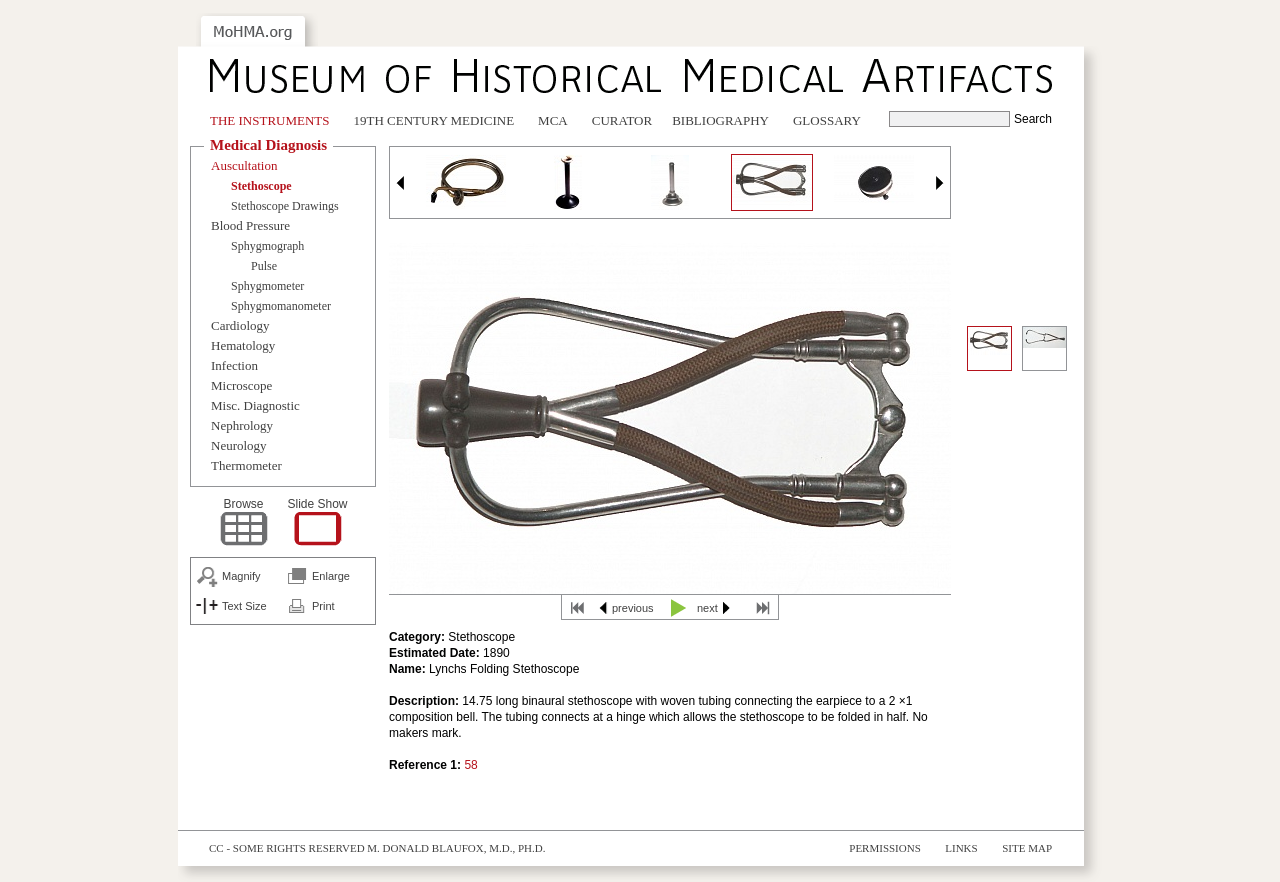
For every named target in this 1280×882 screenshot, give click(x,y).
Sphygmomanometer (281, 306)
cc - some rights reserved (287, 848)
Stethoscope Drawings (285, 206)
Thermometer (246, 465)
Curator (622, 120)
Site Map (1027, 848)
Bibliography (720, 120)
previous (633, 608)
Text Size (244, 606)
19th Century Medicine (434, 120)
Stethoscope (261, 186)
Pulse (264, 266)
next (707, 608)
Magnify (241, 576)
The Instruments (270, 120)
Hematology (243, 345)
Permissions (885, 848)
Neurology (239, 445)
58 (470, 765)
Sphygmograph (267, 246)
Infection (234, 365)
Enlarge (331, 576)
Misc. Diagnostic (255, 405)
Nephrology (242, 425)
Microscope (241, 385)
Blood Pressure (250, 225)
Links (961, 848)
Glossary (827, 120)
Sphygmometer (267, 286)
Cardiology (240, 325)
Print (323, 606)
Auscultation (244, 165)
